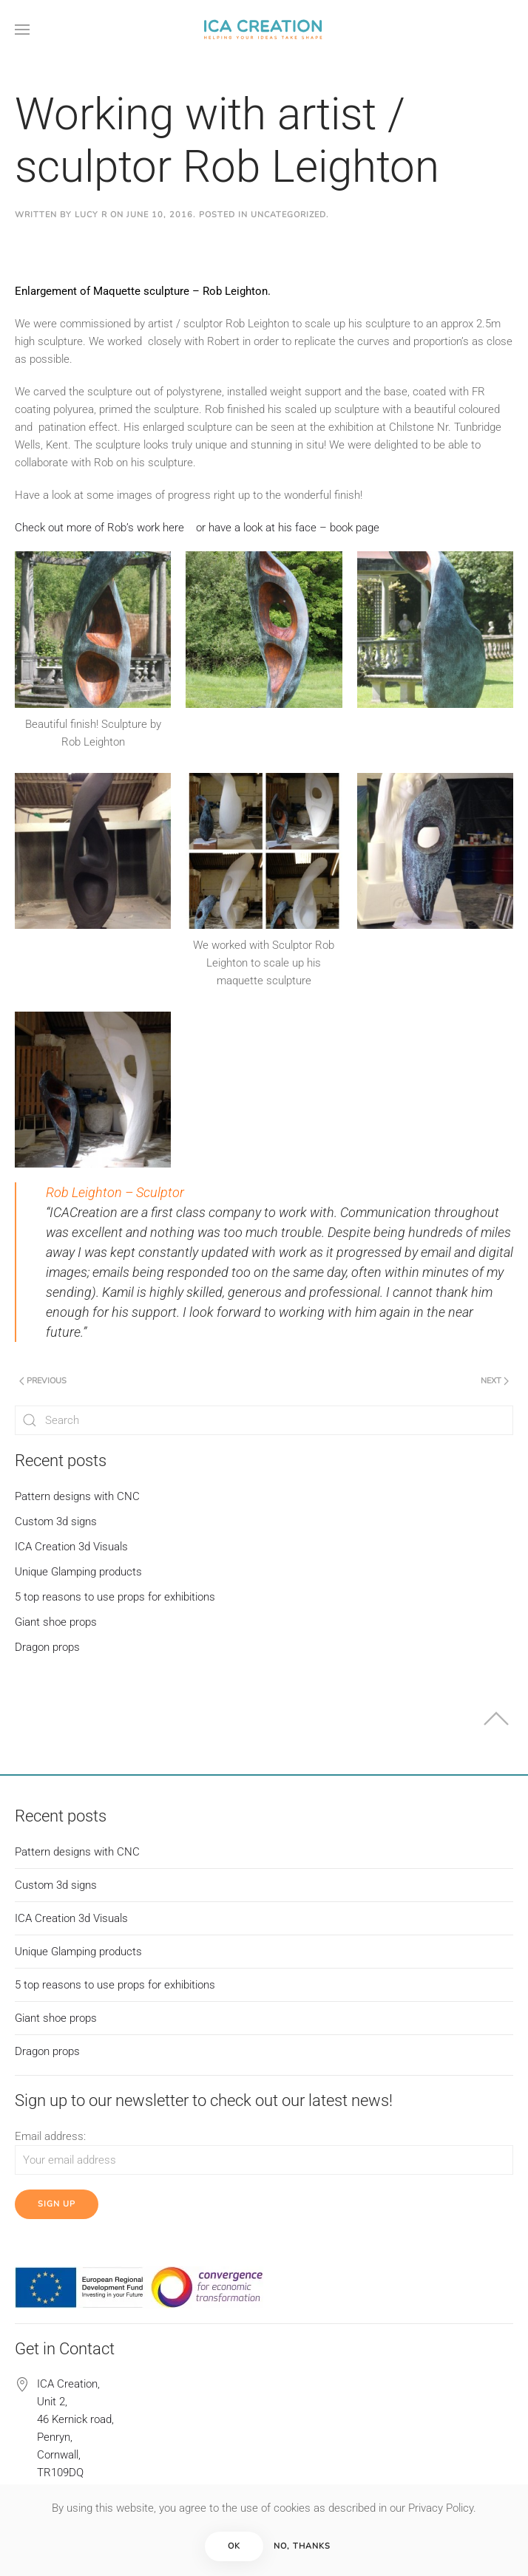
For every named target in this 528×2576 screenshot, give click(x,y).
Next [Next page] (495, 1380)
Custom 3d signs (56, 1521)
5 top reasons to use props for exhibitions (115, 1597)
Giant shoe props (56, 1622)
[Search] (264, 1420)
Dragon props (47, 1647)
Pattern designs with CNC (77, 1496)
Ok (234, 2546)
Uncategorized (288, 214)
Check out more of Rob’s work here (99, 527)
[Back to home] (264, 29)
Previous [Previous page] (43, 1380)
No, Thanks (302, 2546)
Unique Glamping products (78, 1571)
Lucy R (91, 214)
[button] (22, 29)
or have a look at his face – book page (287, 527)
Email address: (50, 2136)
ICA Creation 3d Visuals (71, 1546)
